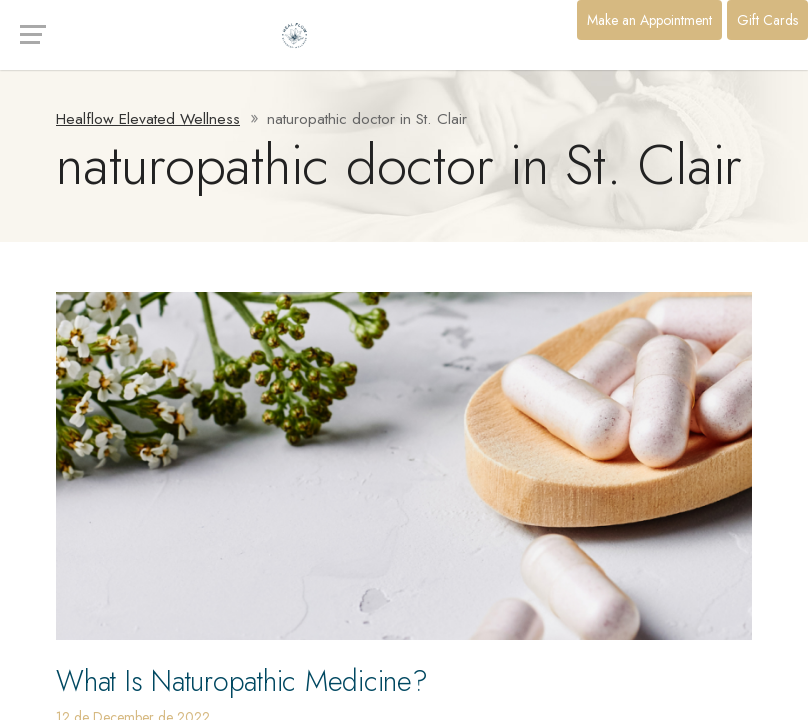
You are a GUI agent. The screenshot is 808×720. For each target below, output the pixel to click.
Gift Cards (767, 20)
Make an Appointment (649, 20)
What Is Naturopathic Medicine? (242, 681)
